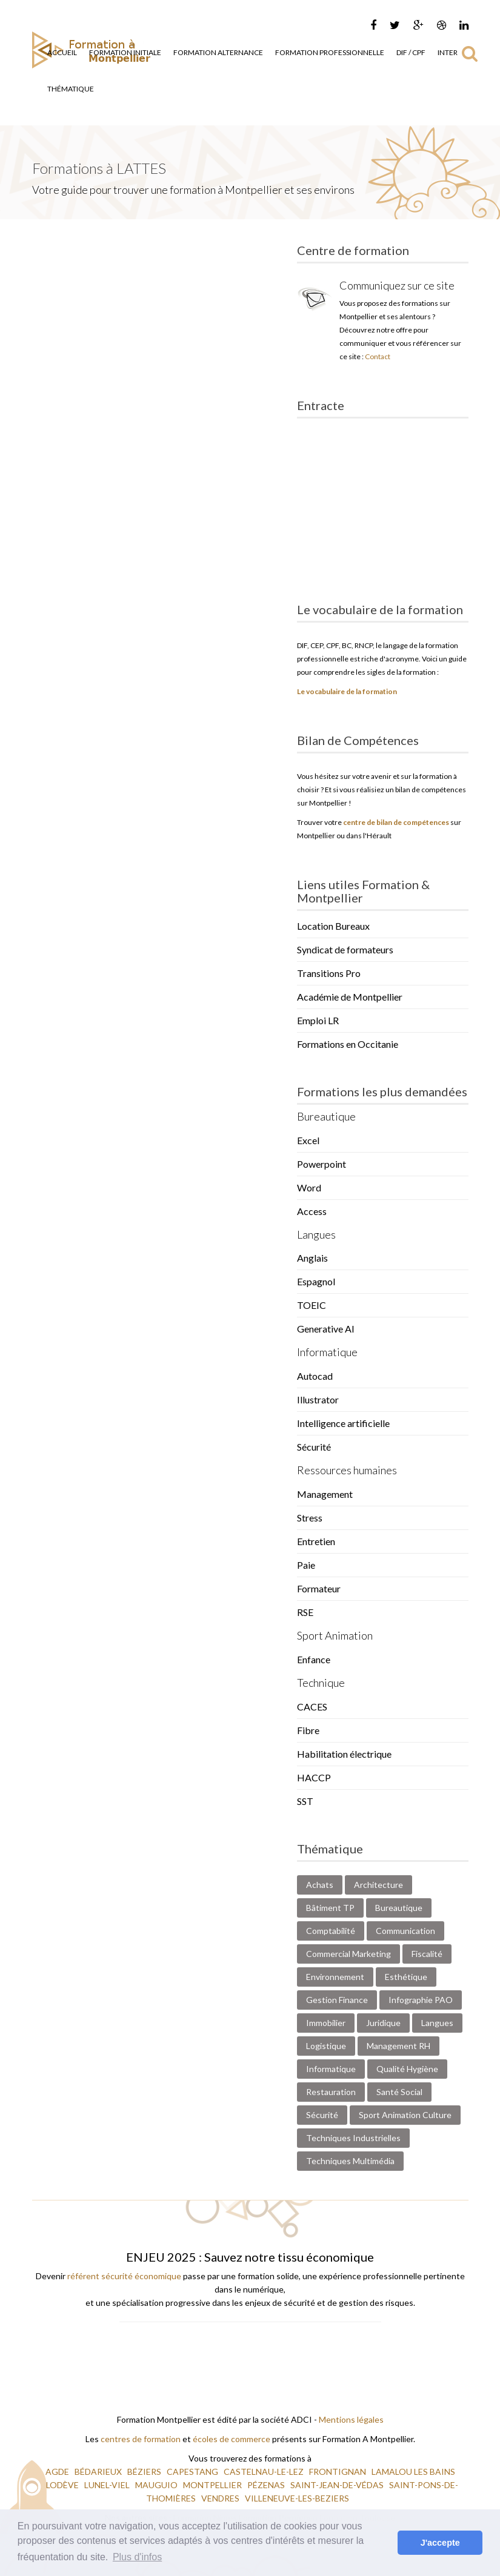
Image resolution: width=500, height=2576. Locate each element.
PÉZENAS (267, 2485)
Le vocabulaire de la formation (347, 691)
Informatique (331, 2069)
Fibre (308, 1730)
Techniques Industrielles (353, 2138)
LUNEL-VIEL (108, 2485)
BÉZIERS (145, 2471)
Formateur (319, 1588)
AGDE (58, 2471)
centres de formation (141, 2439)
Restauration (331, 2092)
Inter (448, 52)
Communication (405, 1930)
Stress (309, 1517)
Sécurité (314, 1446)
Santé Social (399, 2092)
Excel (308, 1140)
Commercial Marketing (348, 1954)
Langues (437, 2023)
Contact (377, 356)
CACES (312, 1706)
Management (325, 1494)
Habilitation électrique (344, 1754)
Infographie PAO (420, 2000)
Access (312, 1211)
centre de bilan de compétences (396, 822)
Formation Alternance (218, 52)
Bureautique (398, 1907)
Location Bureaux (333, 926)
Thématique (70, 88)
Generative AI (326, 1328)
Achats (319, 1884)
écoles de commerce (231, 2439)
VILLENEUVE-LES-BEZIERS (298, 2498)
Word (309, 1187)
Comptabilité (330, 1930)
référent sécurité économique (124, 2276)
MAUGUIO (157, 2485)
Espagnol (316, 1281)
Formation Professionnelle (329, 52)
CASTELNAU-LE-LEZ (264, 2471)
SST (305, 1801)
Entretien (316, 1541)
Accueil (62, 52)
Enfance (313, 1659)
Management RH (398, 2046)
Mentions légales (351, 2419)
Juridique (383, 2023)
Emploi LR (318, 1020)
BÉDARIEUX (99, 2471)
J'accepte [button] (440, 2543)
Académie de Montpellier (349, 996)
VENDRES (221, 2498)
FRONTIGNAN (338, 2471)
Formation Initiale (125, 52)
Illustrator (318, 1399)
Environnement (335, 1977)
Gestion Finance (337, 2000)
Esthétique (406, 1977)
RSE (305, 1612)
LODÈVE (63, 2485)
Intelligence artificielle (343, 1423)
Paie (306, 1565)
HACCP (314, 1777)
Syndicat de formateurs (345, 949)
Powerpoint (321, 1164)
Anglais (312, 1257)
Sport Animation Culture (405, 2115)
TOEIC (311, 1305)
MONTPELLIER (213, 2485)
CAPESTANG (193, 2471)
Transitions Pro (329, 973)
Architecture (378, 1884)
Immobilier (325, 2023)
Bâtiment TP (330, 1907)
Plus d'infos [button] (137, 2557)
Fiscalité (427, 1954)
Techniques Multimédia (350, 2161)
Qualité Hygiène (407, 2069)
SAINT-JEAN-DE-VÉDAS (337, 2485)
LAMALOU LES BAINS (413, 2471)
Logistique (326, 2046)
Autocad (315, 1376)
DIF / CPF (410, 52)
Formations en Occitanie (347, 1044)
